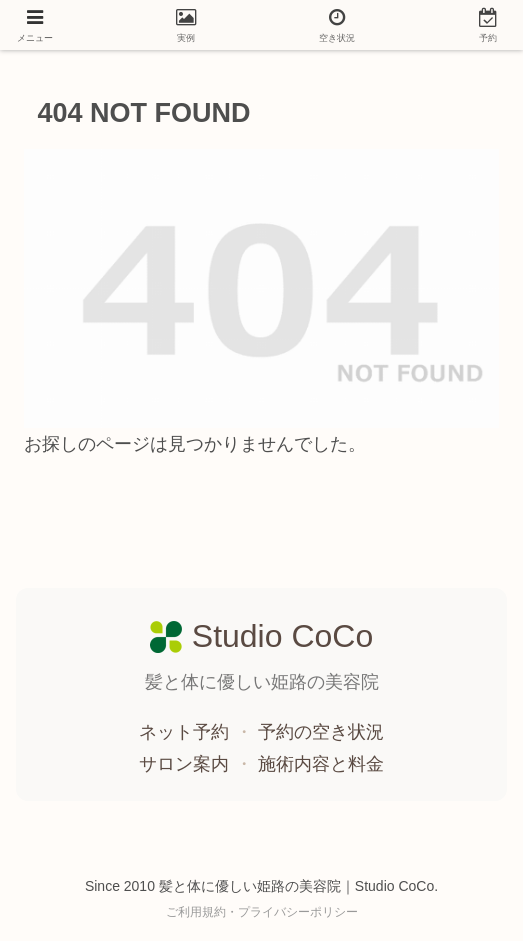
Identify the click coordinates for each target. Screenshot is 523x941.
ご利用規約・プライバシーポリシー (262, 912)
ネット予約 (186, 732)
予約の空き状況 (321, 732)
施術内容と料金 (321, 764)
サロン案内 (186, 764)
